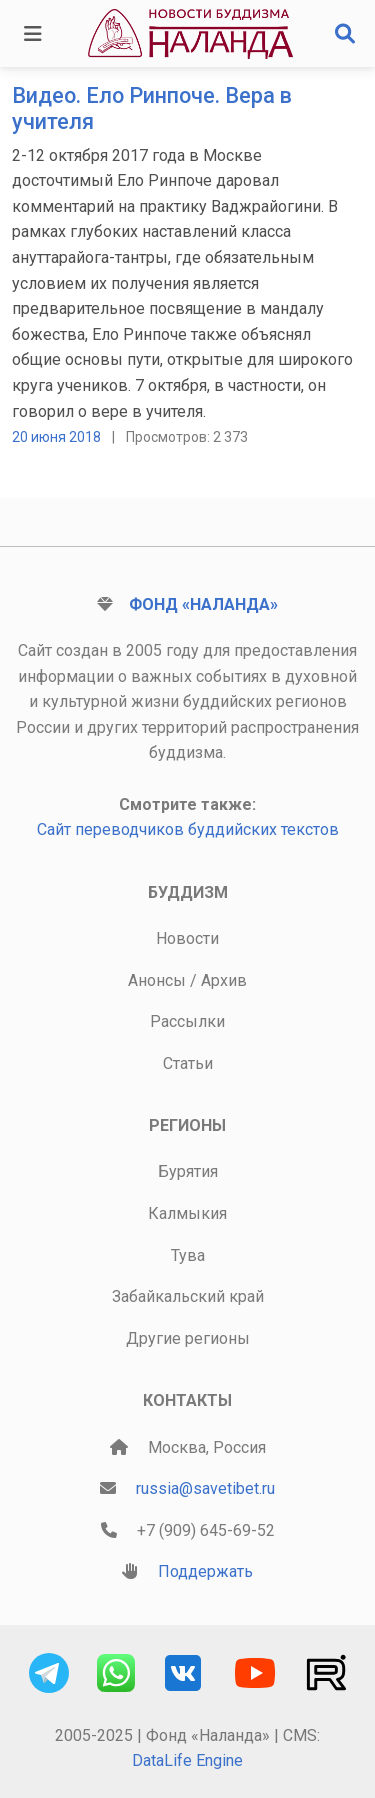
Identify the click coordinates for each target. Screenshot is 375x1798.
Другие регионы (188, 1338)
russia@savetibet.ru (205, 1488)
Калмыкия (187, 1213)
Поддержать (205, 1571)
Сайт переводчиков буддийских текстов (188, 829)
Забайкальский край (188, 1296)
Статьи (188, 1063)
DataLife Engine (187, 1760)
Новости (187, 938)
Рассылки (187, 1021)
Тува (188, 1255)
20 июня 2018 (56, 437)
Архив (224, 980)
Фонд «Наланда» (203, 604)
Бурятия (188, 1171)
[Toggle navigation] (33, 34)
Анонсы (157, 980)
